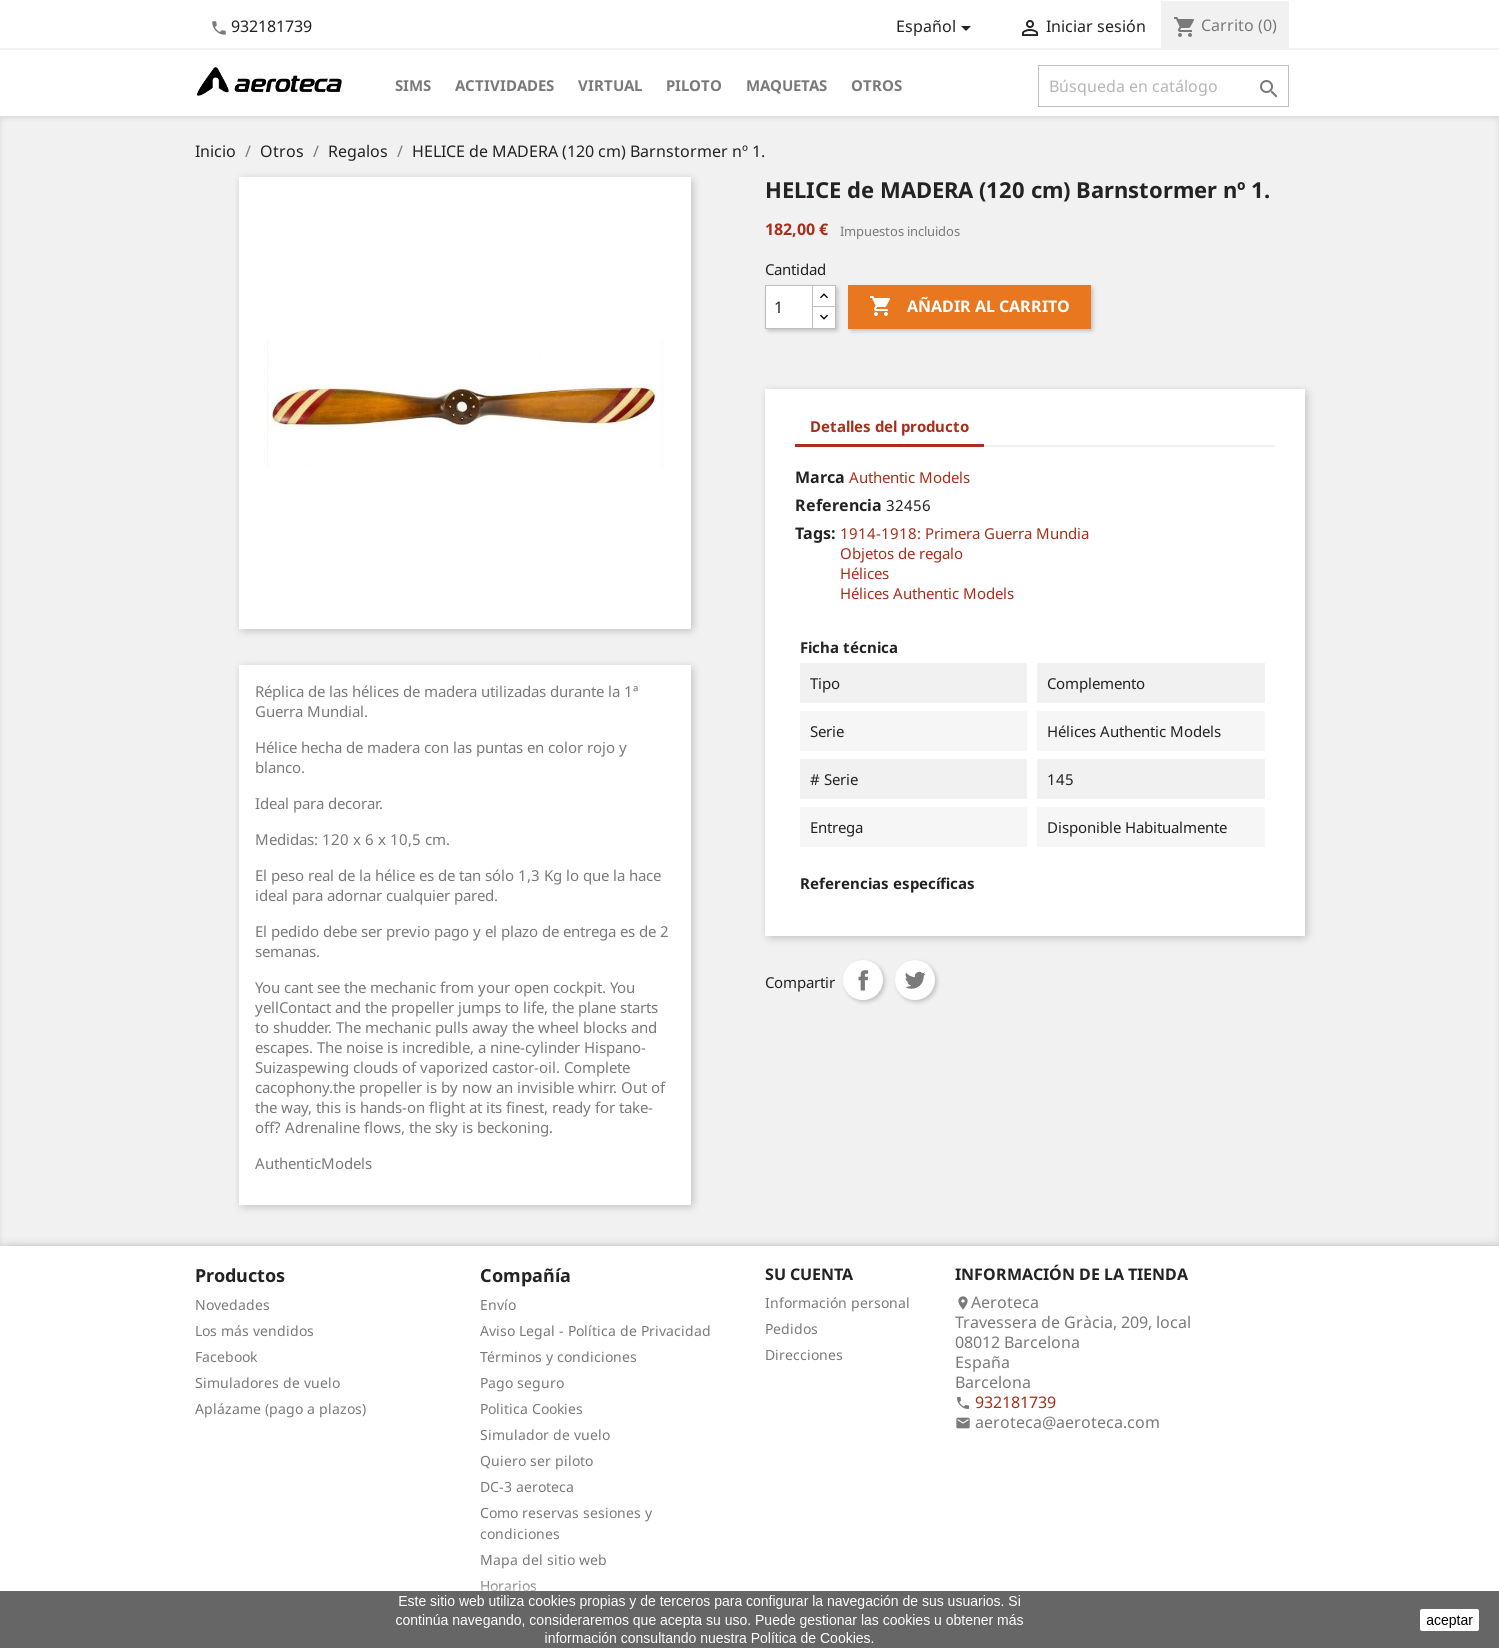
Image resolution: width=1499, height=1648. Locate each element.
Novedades (232, 1304)
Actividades (504, 85)
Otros (876, 85)
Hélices (864, 573)
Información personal (837, 1302)
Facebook (226, 1356)
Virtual (610, 85)
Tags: (815, 533)
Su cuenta (809, 1274)
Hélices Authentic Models (927, 593)
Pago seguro (522, 1382)
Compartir (863, 980)
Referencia (838, 505)
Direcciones (804, 1354)
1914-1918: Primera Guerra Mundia (964, 533)
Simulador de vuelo (545, 1434)
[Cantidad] (789, 307)
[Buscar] (1163, 86)
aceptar (1449, 1620)
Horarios (508, 1585)
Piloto (694, 85)
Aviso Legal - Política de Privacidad (595, 1330)
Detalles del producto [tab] (889, 426)
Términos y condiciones (558, 1356)
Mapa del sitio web (543, 1559)
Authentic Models (909, 477)
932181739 (271, 26)
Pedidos (791, 1328)
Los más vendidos (254, 1330)
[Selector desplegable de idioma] (937, 28)
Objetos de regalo (901, 553)
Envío (498, 1304)
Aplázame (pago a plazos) (280, 1408)
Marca (820, 477)
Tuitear (915, 980)
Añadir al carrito (969, 307)
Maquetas (786, 85)
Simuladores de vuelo (267, 1382)
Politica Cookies (531, 1408)
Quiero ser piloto (536, 1460)
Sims (413, 85)
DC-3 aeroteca (527, 1486)
